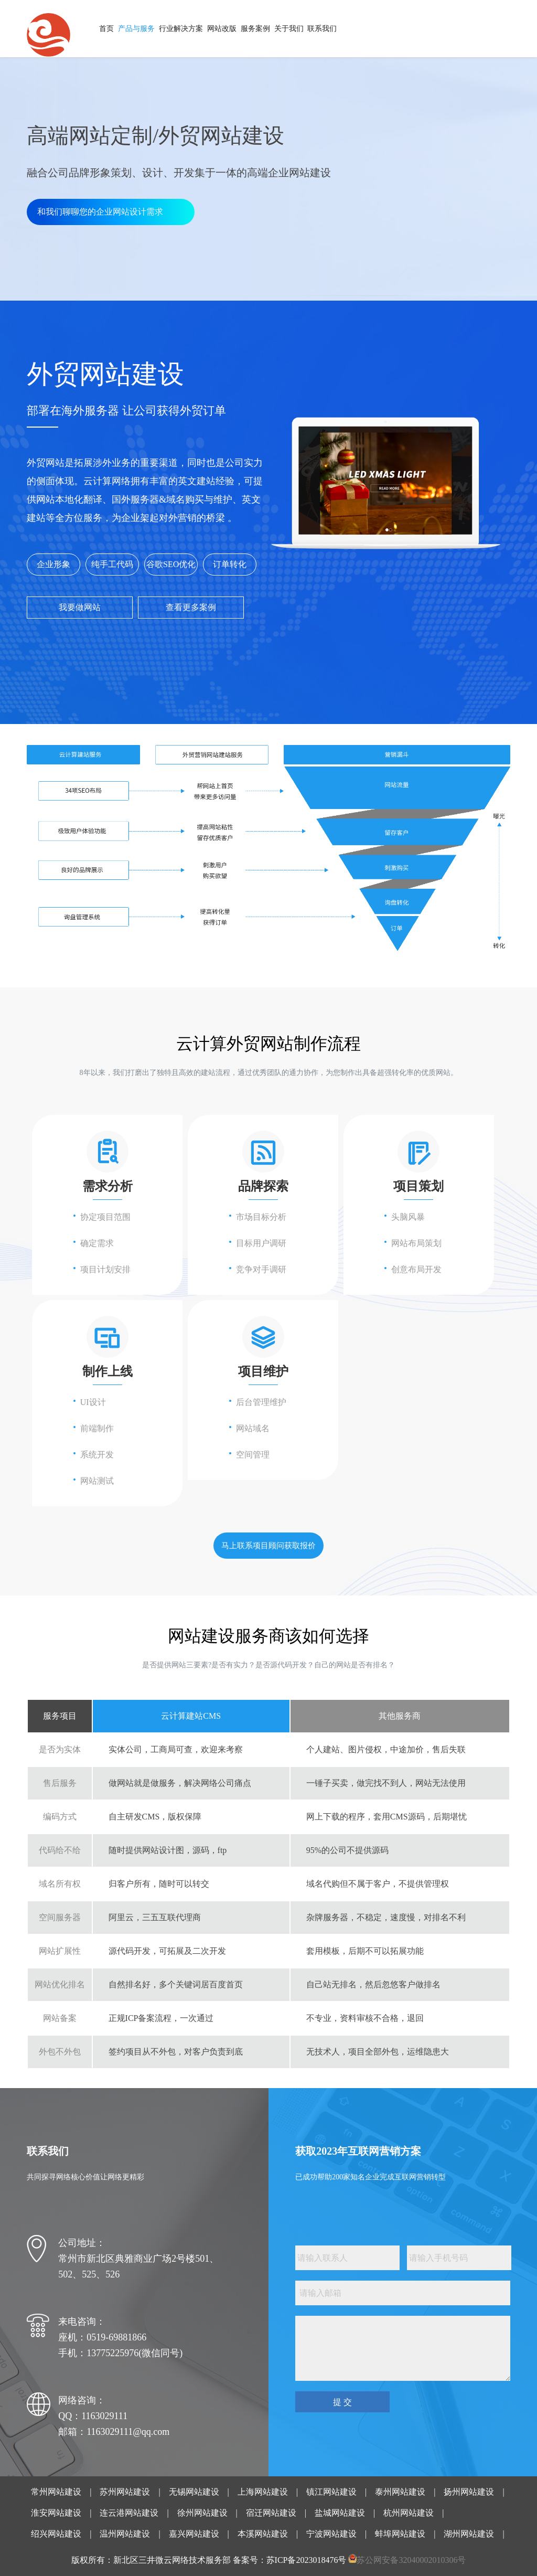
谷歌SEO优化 (171, 564)
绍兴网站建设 (56, 2533)
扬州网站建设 (469, 2491)
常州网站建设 (56, 2491)
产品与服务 (136, 29)
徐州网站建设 (202, 2512)
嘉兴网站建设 (194, 2533)
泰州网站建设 (400, 2491)
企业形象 (53, 564)
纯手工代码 (112, 564)
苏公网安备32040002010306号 (411, 2560)
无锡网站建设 (194, 2491)
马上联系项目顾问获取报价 (268, 1545)
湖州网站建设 (469, 2533)
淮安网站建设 (56, 2512)
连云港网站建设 (129, 2512)
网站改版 (222, 29)
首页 (106, 29)
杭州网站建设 (408, 2512)
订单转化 (229, 564)
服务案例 (255, 29)
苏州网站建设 (125, 2491)
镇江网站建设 (331, 2491)
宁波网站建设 (331, 2533)
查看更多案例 (191, 607)
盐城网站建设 (340, 2512)
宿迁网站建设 (271, 2512)
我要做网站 (80, 607)
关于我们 (289, 29)
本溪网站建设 (263, 2533)
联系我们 (322, 29)
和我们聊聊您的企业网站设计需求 (100, 211)
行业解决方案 (181, 29)
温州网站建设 (125, 2533)
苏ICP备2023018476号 (306, 2560)
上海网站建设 (263, 2491)
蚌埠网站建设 (400, 2533)
